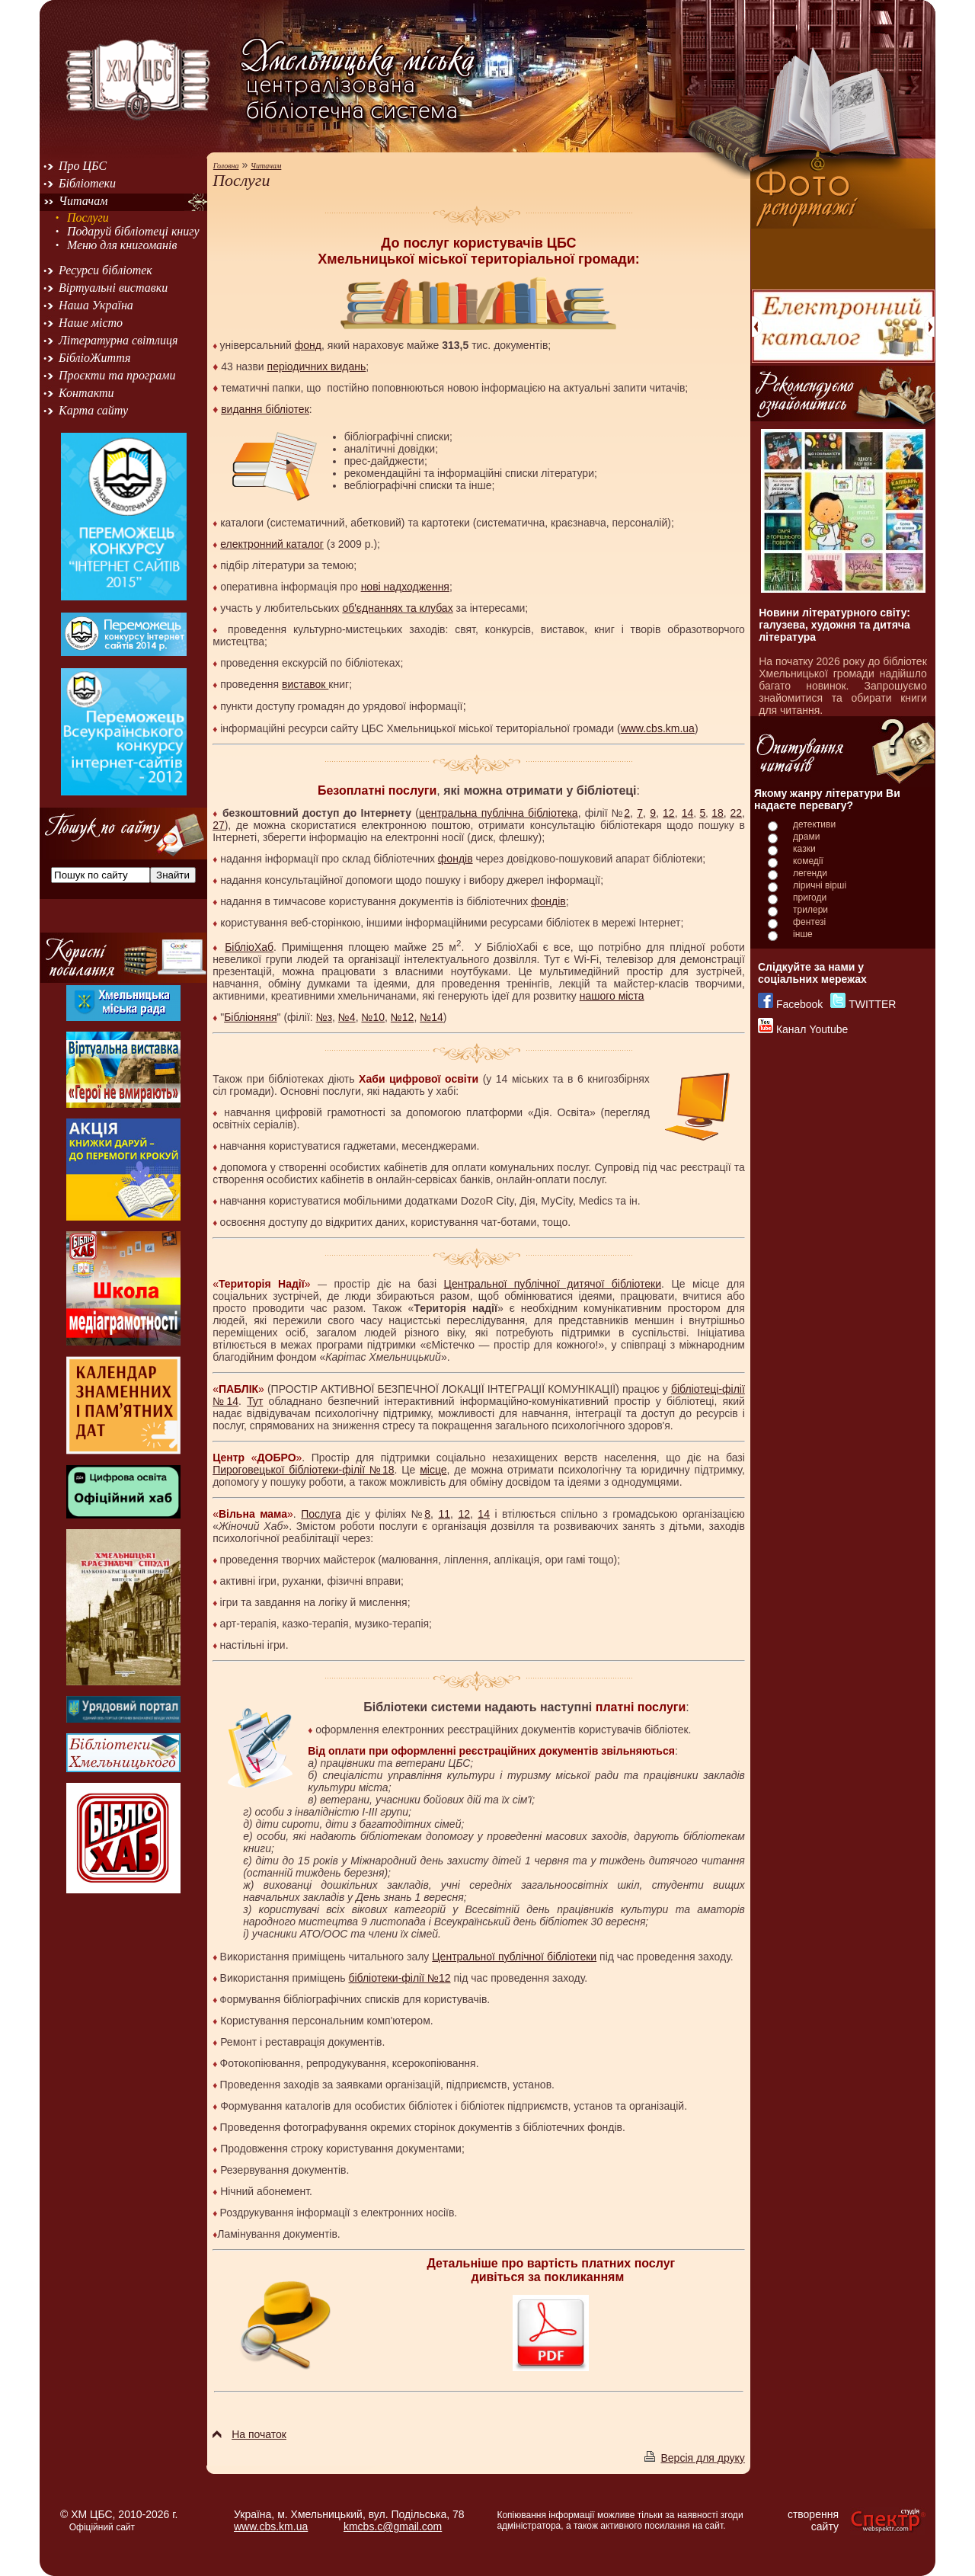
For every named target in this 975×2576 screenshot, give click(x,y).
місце (433, 1470)
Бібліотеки (87, 183)
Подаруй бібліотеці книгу (133, 231)
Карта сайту (93, 410)
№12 (402, 1017)
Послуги (88, 217)
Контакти (86, 392)
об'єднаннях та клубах (397, 608)
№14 (431, 1017)
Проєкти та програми (117, 375)
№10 (373, 1017)
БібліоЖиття (94, 357)
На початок (249, 2434)
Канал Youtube (812, 1029)
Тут (255, 1401)
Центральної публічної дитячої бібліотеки (552, 1284)
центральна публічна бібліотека (498, 813)
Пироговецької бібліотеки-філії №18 (303, 1470)
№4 (347, 1017)
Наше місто (91, 322)
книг (604, 629)
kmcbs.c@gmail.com (393, 2526)
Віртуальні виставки (113, 287)
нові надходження (405, 587)
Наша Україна (96, 305)
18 (717, 813)
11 (444, 1514)
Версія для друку (694, 2458)
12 (669, 813)
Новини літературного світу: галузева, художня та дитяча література (834, 624)
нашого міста (612, 996)
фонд (308, 345)
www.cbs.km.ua (658, 728)
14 (688, 813)
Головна (226, 166)
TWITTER (872, 1004)
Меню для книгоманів (122, 244)
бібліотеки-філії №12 (399, 1978)
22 (736, 813)
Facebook (799, 1004)
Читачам (83, 200)
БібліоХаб (249, 947)
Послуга (321, 1514)
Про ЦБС (83, 165)
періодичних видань (316, 366)
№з (324, 1017)
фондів (455, 859)
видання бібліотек (265, 409)
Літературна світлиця (118, 340)
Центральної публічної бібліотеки (514, 1956)
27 (219, 825)
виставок (305, 684)
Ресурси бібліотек (105, 270)
